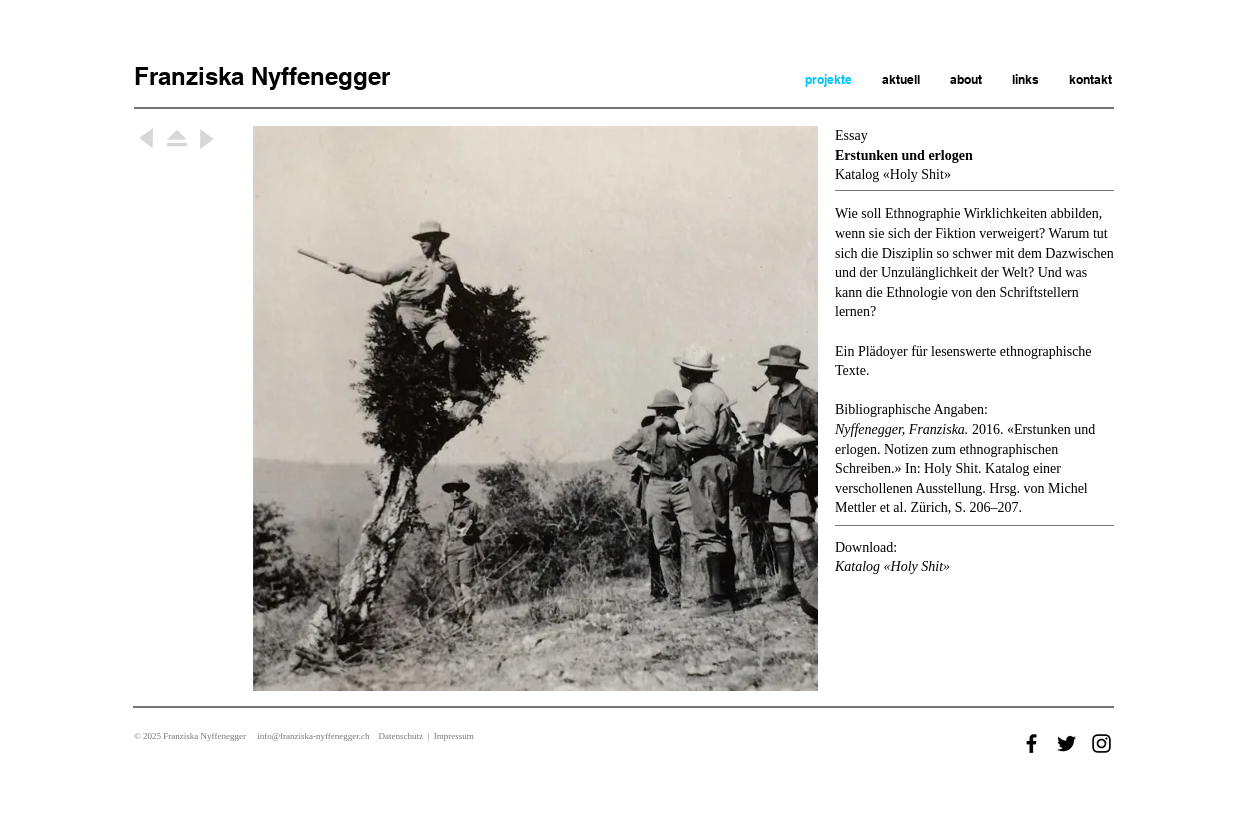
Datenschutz (400, 736)
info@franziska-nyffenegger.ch (313, 736)
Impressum (454, 736)
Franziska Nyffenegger (262, 76)
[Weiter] (147, 139)
